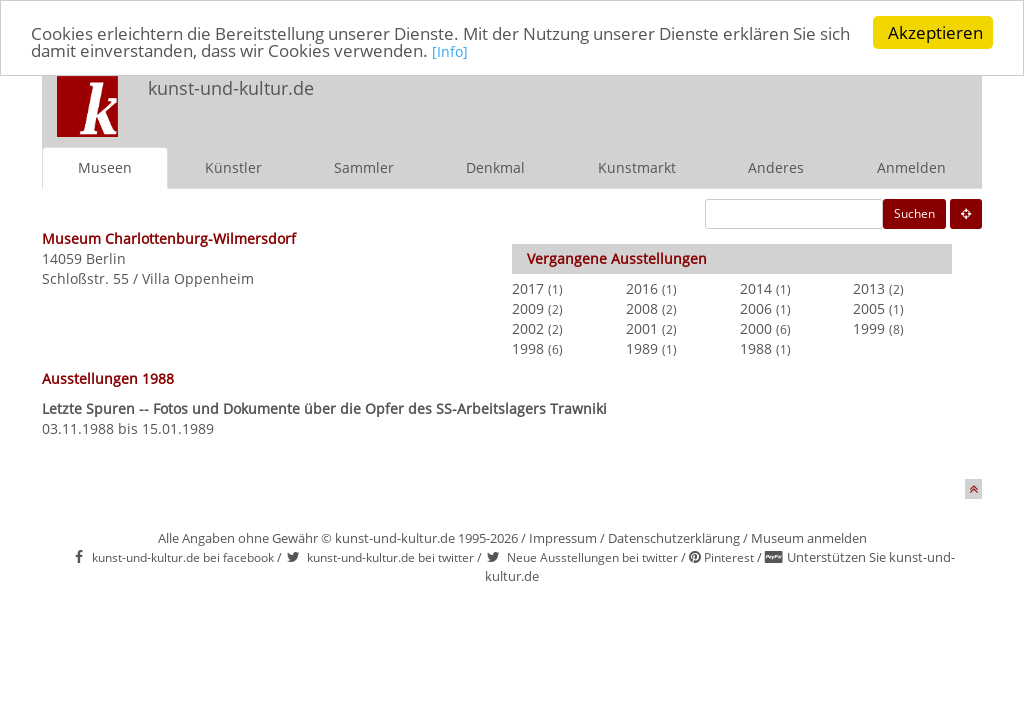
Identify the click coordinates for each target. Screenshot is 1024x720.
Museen (105, 167)
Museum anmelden (809, 538)
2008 (642, 308)
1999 (869, 328)
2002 (528, 328)
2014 (756, 288)
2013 (869, 288)
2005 (869, 308)
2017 (528, 288)
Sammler (364, 167)
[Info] (450, 51)
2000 (756, 328)
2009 (528, 308)
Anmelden (911, 167)
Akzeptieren (935, 32)
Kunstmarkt (637, 167)
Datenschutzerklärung (674, 538)
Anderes (776, 167)
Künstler (233, 167)
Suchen (914, 213)
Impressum (563, 538)
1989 (642, 348)
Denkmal (495, 167)
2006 (756, 308)
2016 (642, 288)
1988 (756, 348)
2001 (642, 328)
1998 (528, 348)
